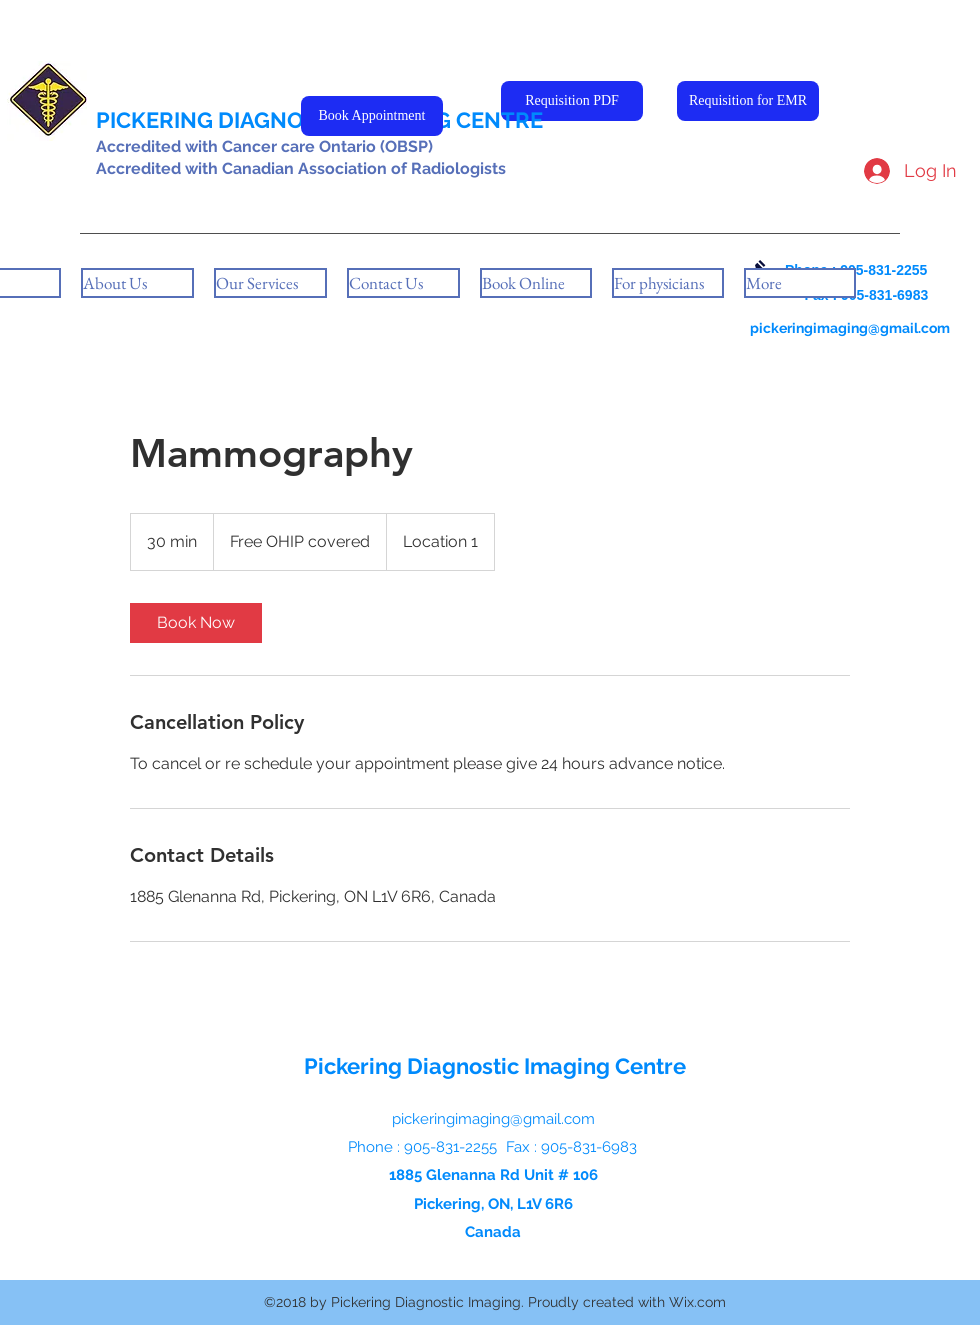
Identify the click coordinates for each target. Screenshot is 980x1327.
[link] (196, 623)
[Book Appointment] (372, 116)
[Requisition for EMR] (748, 101)
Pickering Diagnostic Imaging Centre (495, 1066)
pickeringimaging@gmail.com (850, 328)
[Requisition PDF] (572, 101)
